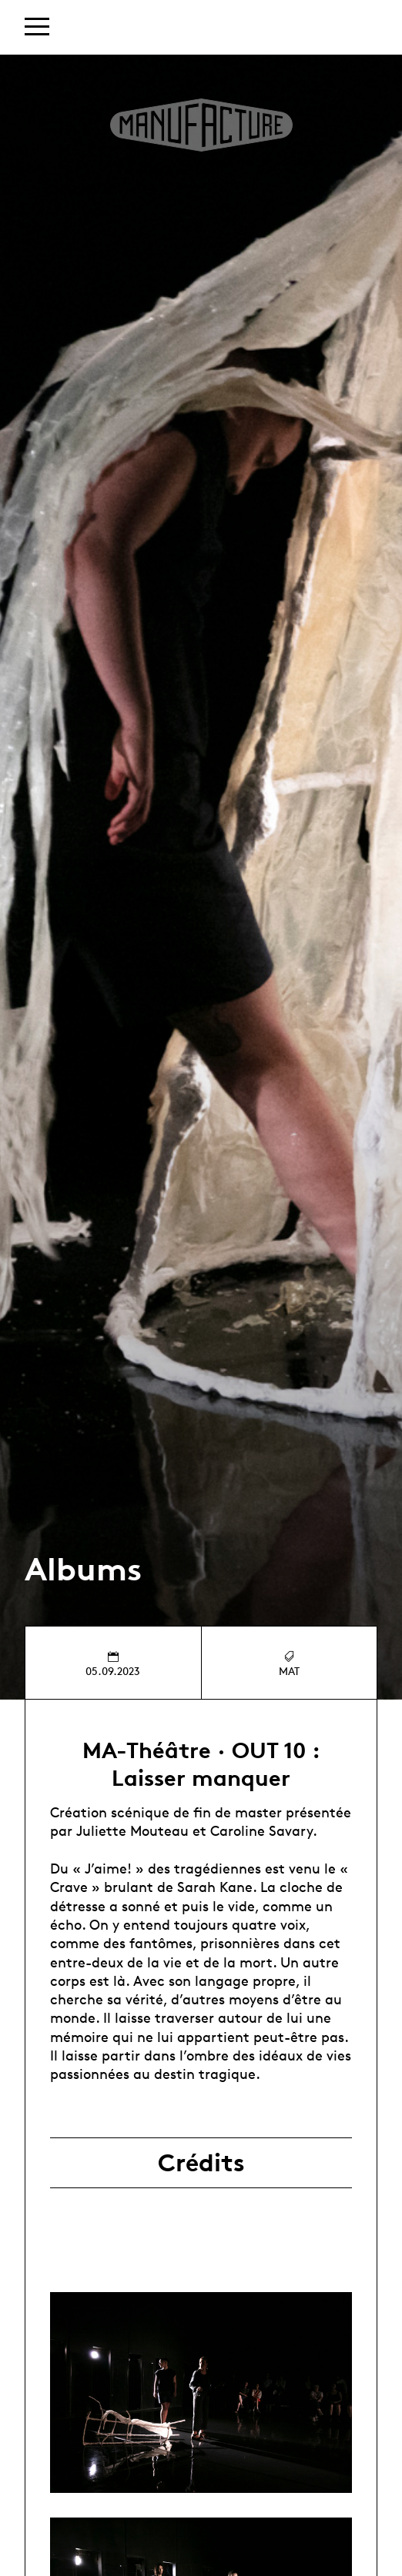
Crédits (201, 2162)
